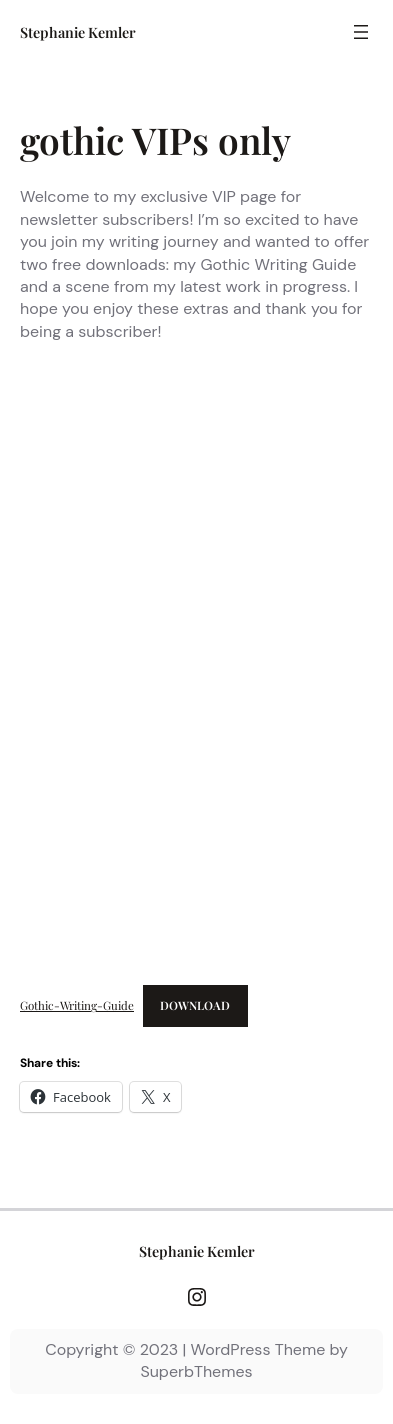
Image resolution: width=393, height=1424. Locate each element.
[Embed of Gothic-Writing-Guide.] (196, 667)
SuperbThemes (196, 1371)
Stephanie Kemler (78, 32)
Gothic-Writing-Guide (77, 1005)
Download (195, 1005)
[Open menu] (361, 32)
